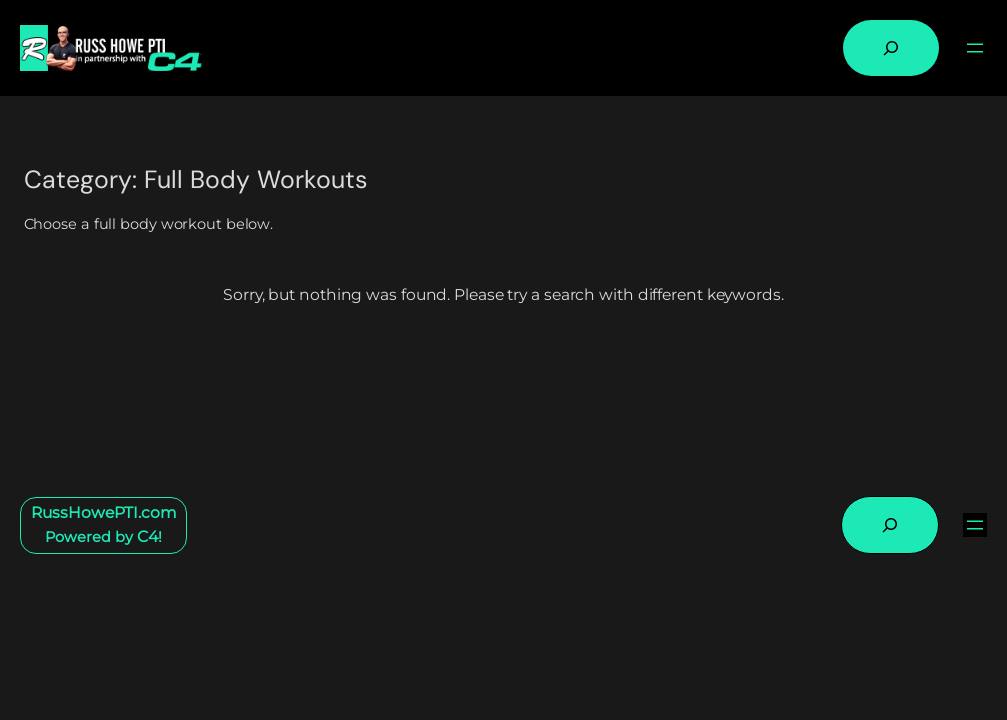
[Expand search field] (891, 48)
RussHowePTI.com (104, 512)
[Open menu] (975, 48)
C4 (147, 536)
